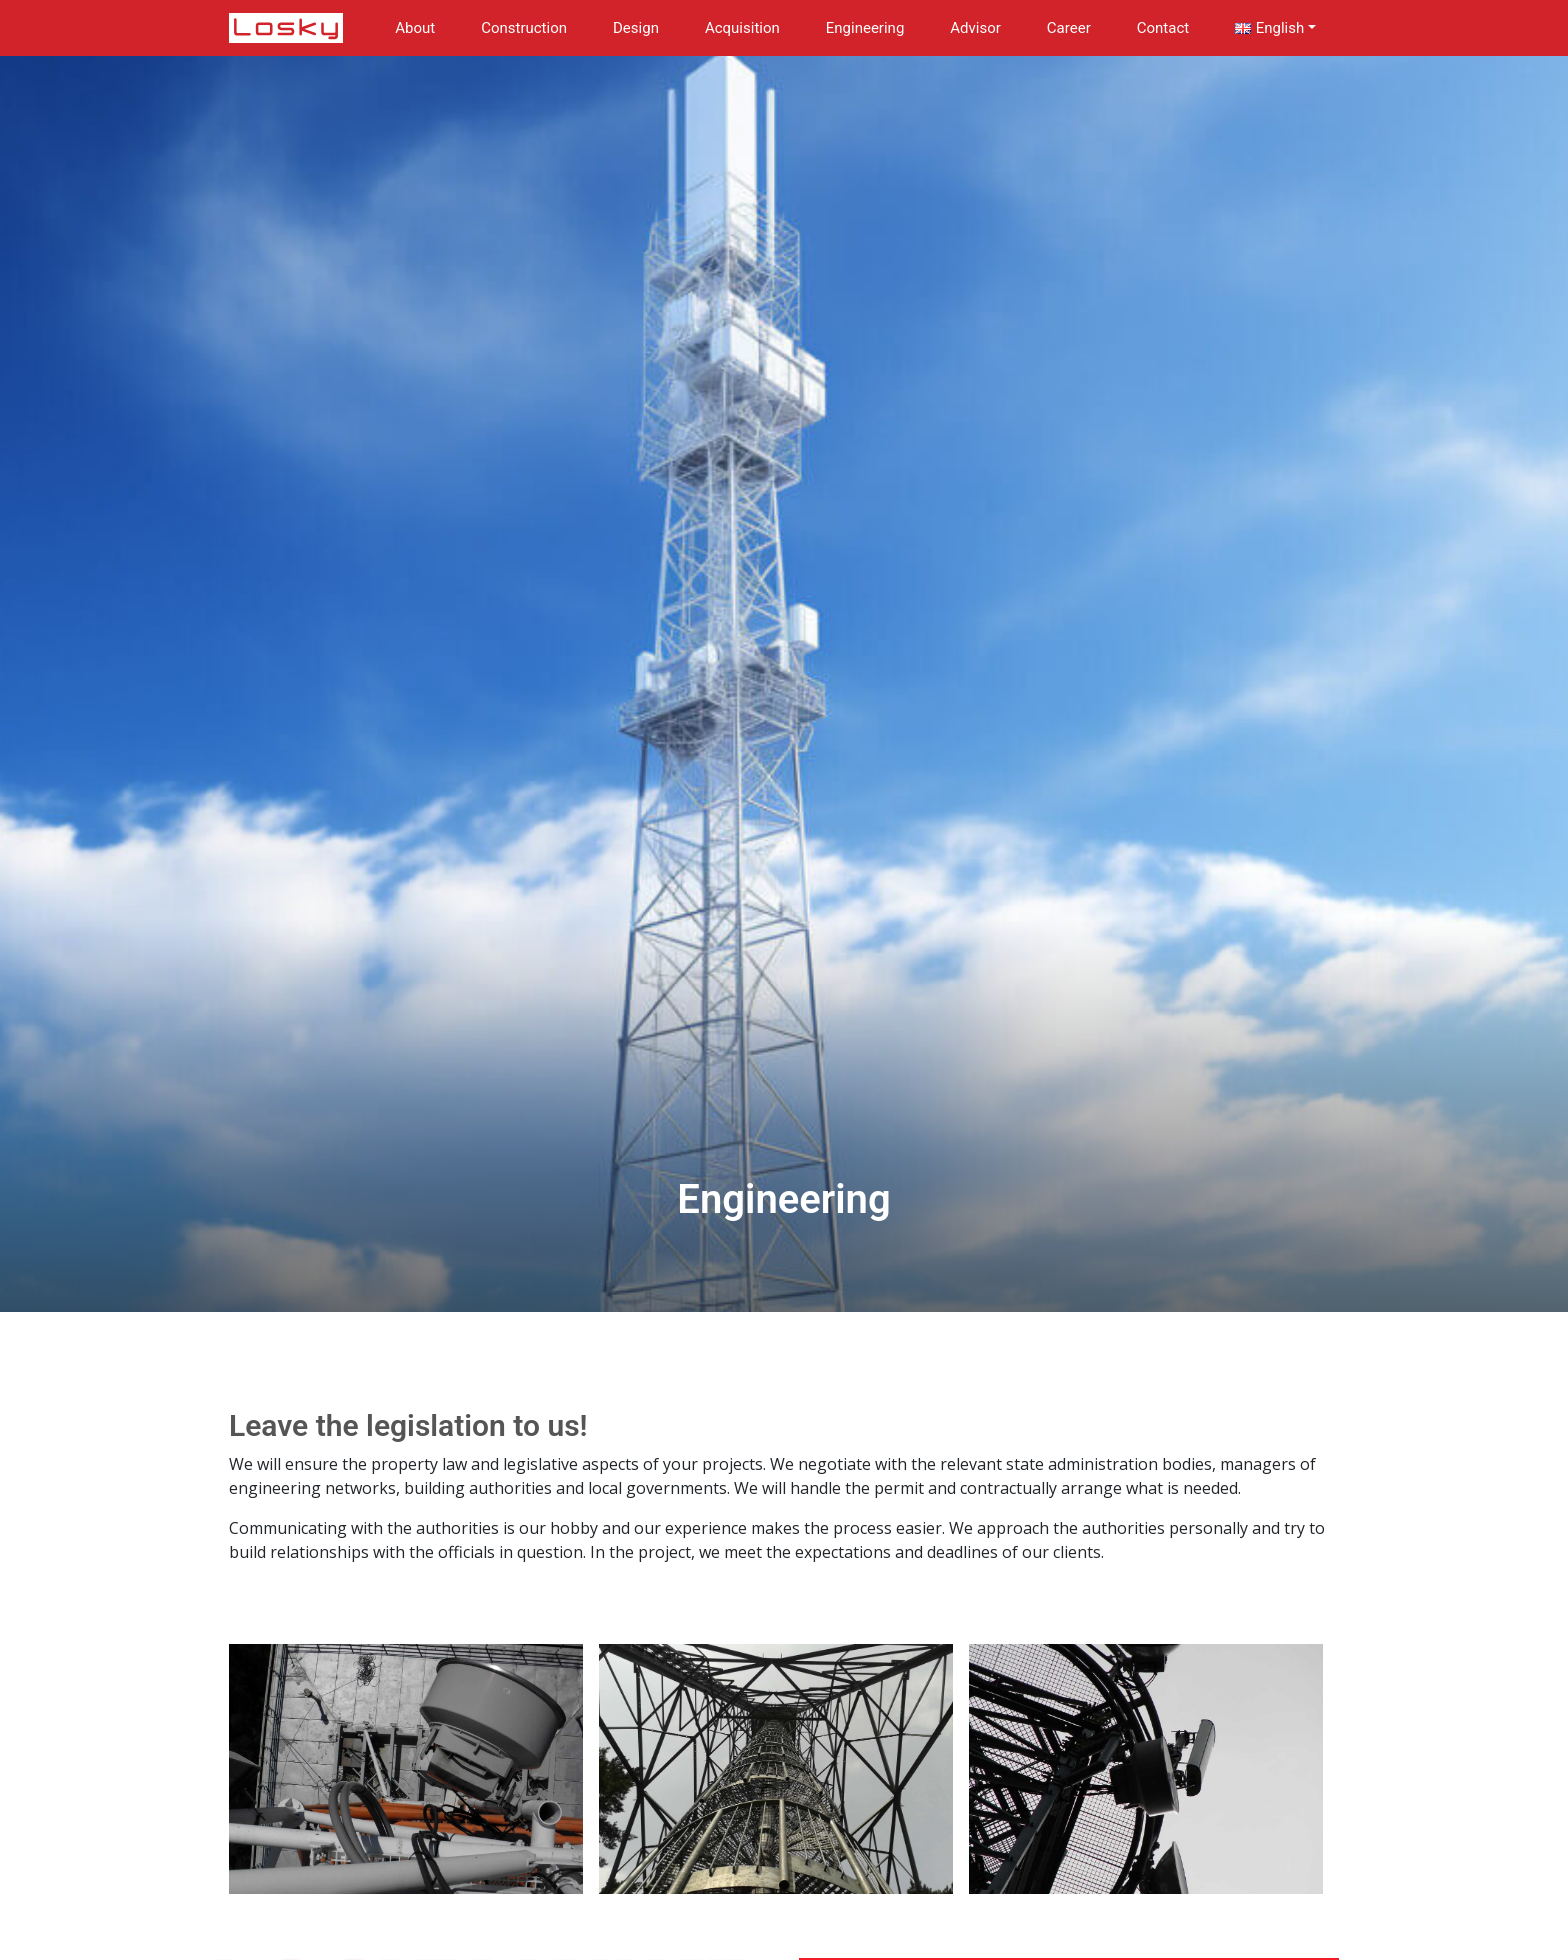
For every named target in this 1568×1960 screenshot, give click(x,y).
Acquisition (742, 28)
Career (1069, 28)
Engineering (865, 28)
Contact (1163, 28)
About (415, 28)
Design (636, 28)
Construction (524, 28)
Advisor (975, 28)
